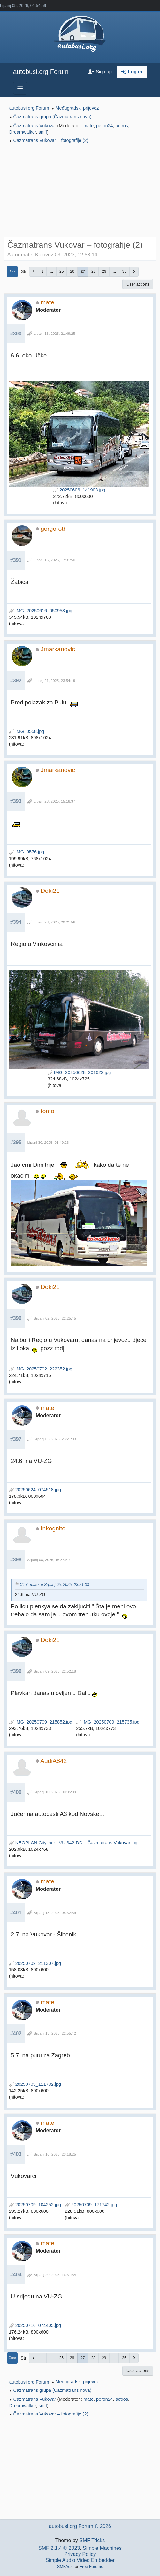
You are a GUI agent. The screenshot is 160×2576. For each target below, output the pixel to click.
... (51, 271)
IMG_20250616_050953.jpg (40, 610)
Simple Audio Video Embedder (80, 2560)
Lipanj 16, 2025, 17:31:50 (54, 560)
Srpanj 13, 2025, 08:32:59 (55, 1913)
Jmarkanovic (58, 649)
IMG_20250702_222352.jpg (40, 1368)
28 (93, 271)
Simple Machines (102, 2548)
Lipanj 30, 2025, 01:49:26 (48, 1142)
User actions (137, 284)
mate (88, 125)
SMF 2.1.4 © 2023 (59, 2548)
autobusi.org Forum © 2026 (80, 2526)
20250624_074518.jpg (35, 1489)
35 (124, 271)
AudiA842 (53, 1760)
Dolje (12, 271)
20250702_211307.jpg (35, 1963)
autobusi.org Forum (40, 71)
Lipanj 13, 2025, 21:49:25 (54, 333)
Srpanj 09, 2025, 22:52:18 (55, 1671)
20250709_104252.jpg (35, 2204)
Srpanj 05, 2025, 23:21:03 (55, 1439)
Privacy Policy (80, 2554)
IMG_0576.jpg (26, 851)
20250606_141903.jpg (79, 489)
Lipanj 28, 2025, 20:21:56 (54, 922)
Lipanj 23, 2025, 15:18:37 (54, 801)
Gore (12, 2358)
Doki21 (50, 890)
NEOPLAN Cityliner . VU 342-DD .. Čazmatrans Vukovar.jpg (73, 1842)
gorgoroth (54, 528)
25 (61, 271)
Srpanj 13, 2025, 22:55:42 (55, 2033)
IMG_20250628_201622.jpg (79, 1072)
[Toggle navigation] (20, 88)
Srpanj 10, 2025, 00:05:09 (55, 1792)
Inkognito (53, 1528)
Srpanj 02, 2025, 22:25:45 (55, 1318)
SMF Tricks (92, 2540)
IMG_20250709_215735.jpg (107, 1721)
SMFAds (64, 2566)
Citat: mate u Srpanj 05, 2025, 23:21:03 (54, 1585)
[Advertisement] (80, 191)
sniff (43, 132)
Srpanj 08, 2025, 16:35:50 (48, 1560)
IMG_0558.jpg (26, 731)
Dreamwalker (22, 132)
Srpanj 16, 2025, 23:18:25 (55, 2154)
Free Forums (91, 2566)
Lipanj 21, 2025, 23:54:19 (54, 681)
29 (104, 271)
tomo (47, 1111)
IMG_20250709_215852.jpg (40, 1721)
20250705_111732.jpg (35, 2084)
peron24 (104, 125)
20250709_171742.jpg (91, 2204)
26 (72, 271)
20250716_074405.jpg (35, 2325)
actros (122, 125)
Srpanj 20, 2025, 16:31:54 (55, 2275)
